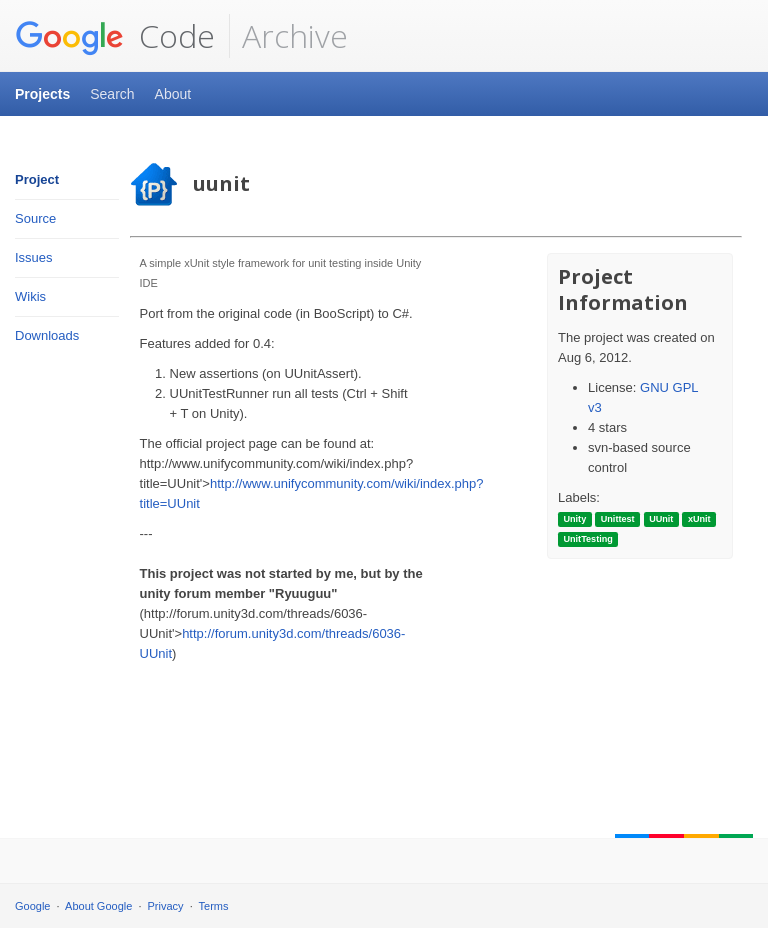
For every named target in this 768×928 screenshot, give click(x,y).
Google (32, 906)
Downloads (47, 335)
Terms (214, 906)
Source (35, 218)
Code (115, 36)
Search (112, 94)
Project (37, 179)
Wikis (30, 296)
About (173, 94)
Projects (42, 94)
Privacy (166, 906)
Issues (34, 257)
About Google (98, 906)
